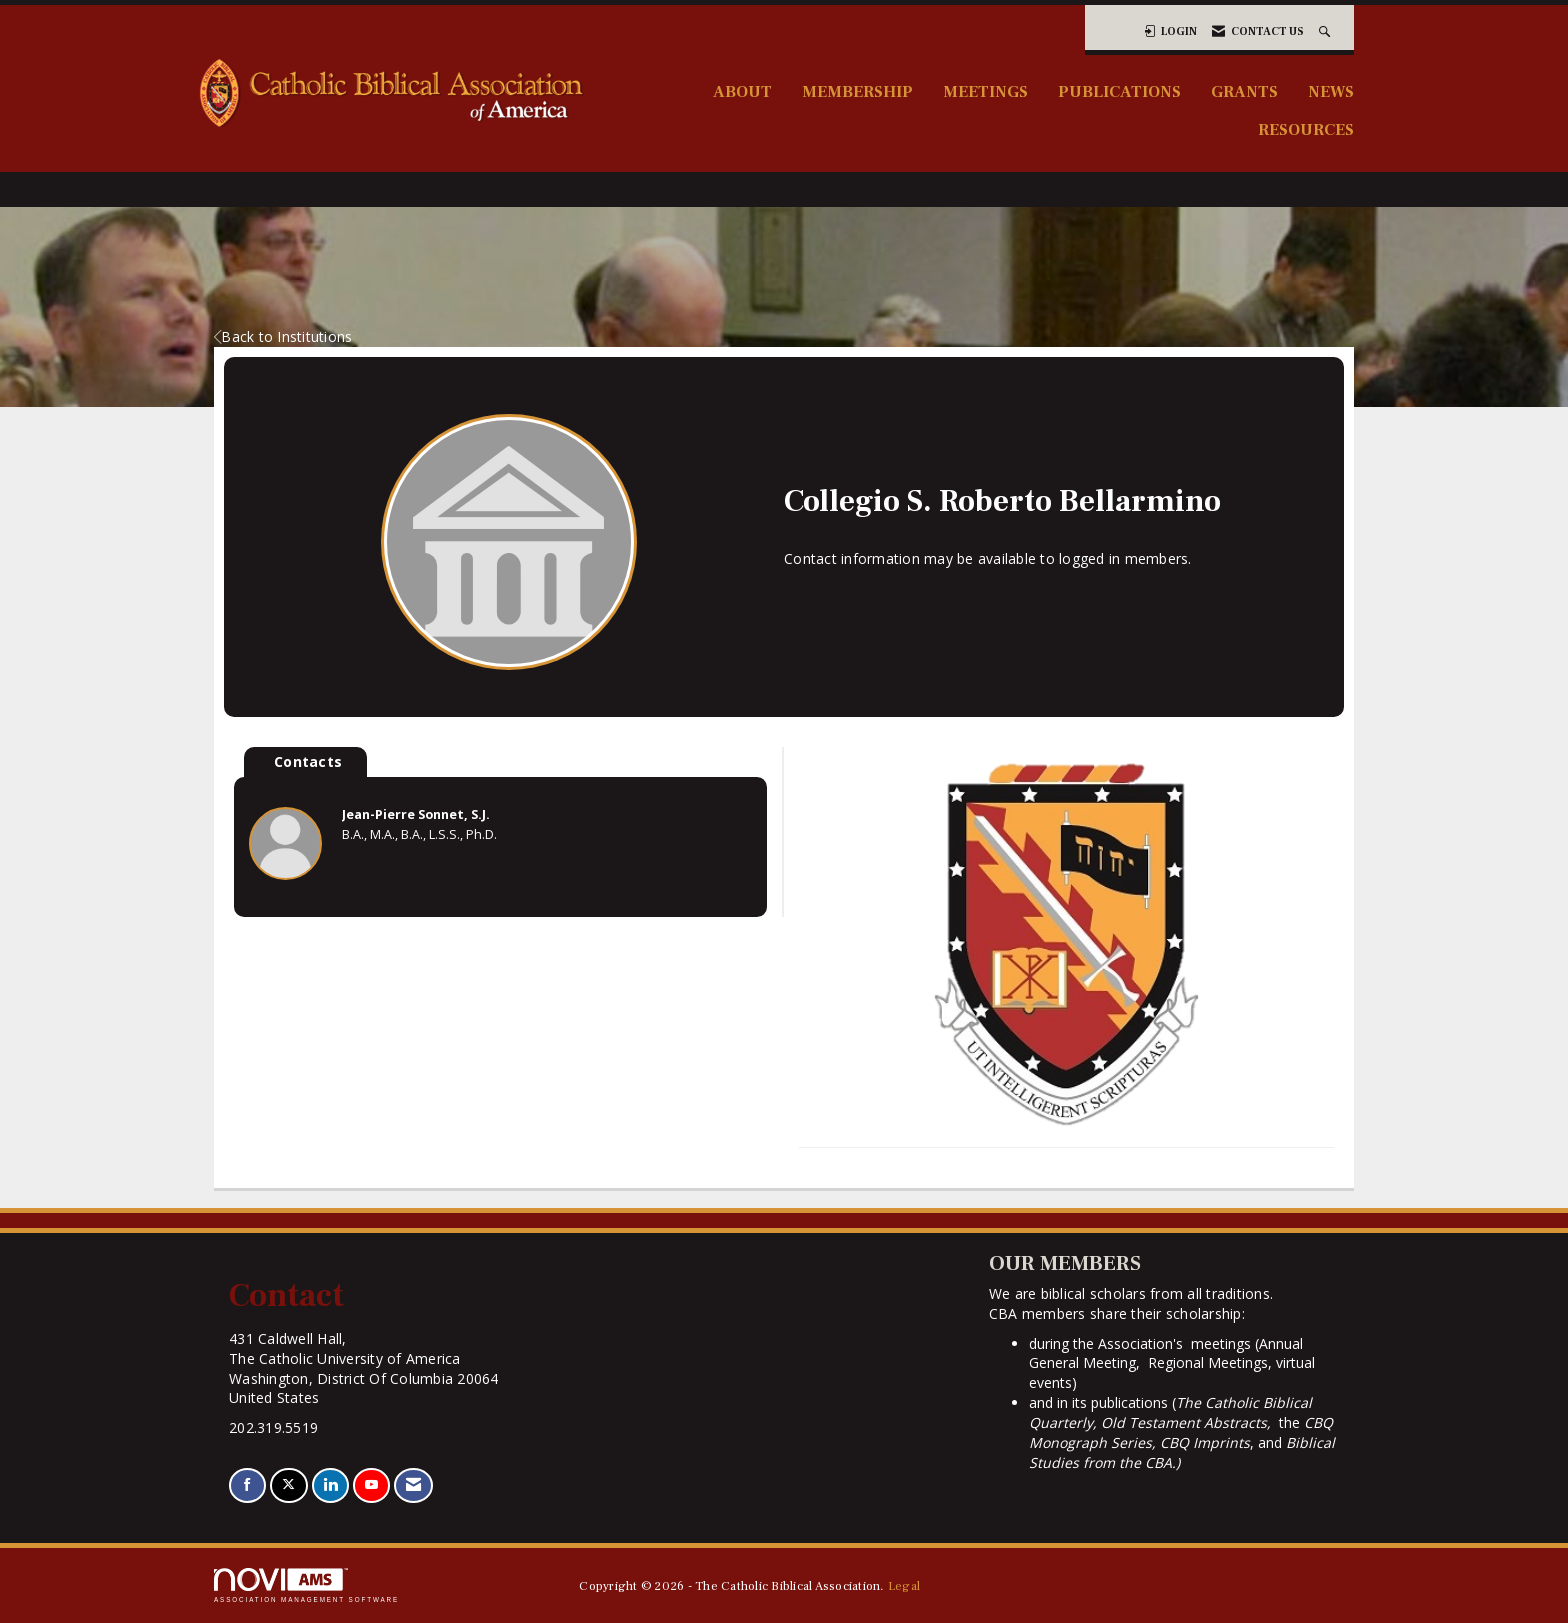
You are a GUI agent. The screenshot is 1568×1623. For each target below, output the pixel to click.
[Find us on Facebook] (247, 1485)
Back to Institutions (283, 336)
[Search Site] (1326, 31)
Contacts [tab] (308, 761)
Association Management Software (306, 1585)
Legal (904, 1586)
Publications (1119, 91)
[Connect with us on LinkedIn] (330, 1485)
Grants (1244, 91)
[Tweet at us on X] (288, 1485)
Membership (857, 91)
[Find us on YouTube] (371, 1485)
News (1331, 91)
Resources (1306, 129)
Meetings (985, 91)
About (742, 91)
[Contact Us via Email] (413, 1485)
